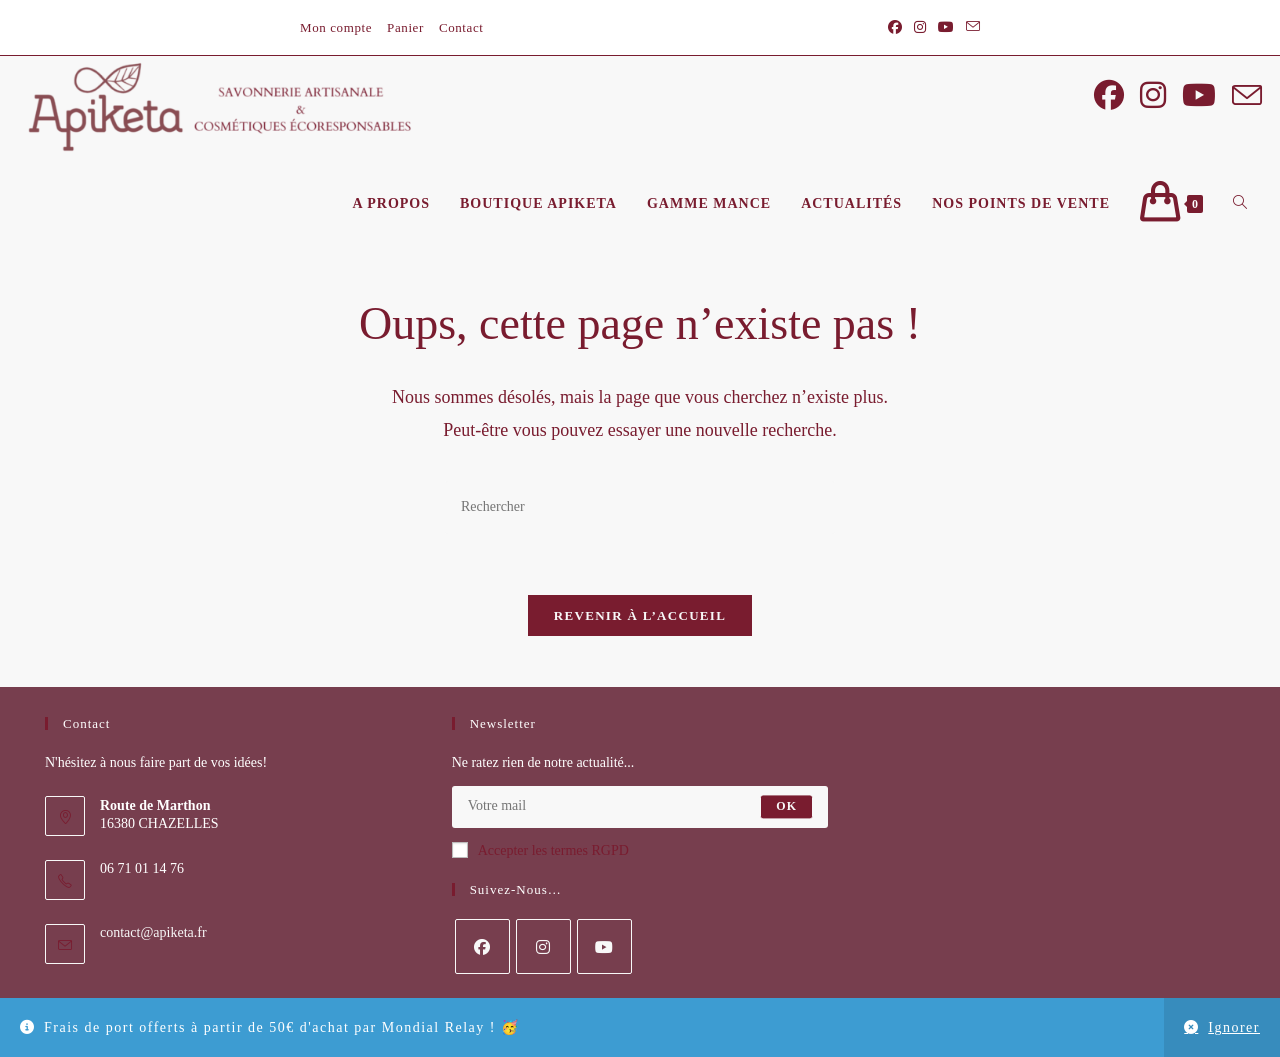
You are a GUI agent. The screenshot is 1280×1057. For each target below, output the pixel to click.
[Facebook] (482, 952)
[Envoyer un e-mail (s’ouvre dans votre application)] (970, 28)
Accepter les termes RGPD (540, 856)
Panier (405, 27)
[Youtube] (604, 952)
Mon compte (336, 27)
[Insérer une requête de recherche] (640, 514)
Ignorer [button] (1234, 1027)
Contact (461, 27)
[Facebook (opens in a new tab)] (895, 28)
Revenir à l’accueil (640, 622)
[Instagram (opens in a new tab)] (920, 28)
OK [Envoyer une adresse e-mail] (786, 813)
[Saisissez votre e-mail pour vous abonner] (640, 813)
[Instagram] (543, 952)
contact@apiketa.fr (153, 938)
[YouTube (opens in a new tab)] (946, 28)
